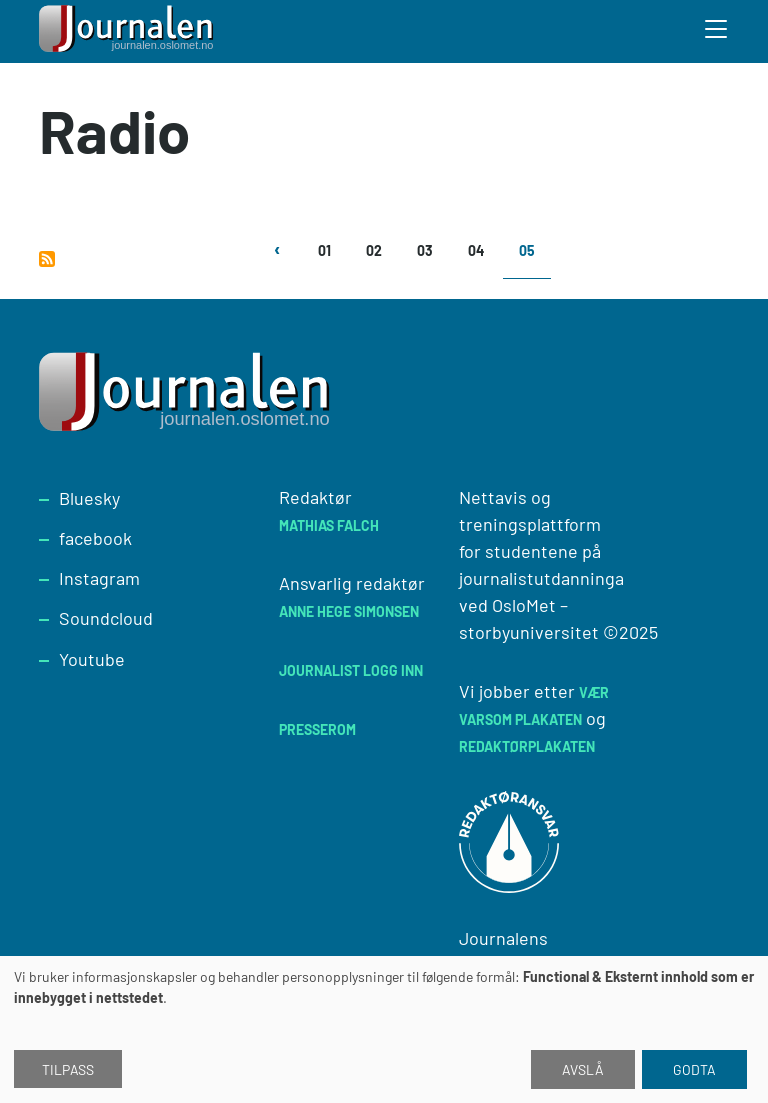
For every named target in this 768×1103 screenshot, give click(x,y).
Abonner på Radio (47, 259)
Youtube (92, 659)
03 (425, 250)
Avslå (583, 1069)
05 (527, 250)
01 (324, 250)
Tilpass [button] (68, 1069)
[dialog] (384, 1029)
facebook (95, 538)
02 (374, 250)
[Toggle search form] (717, 32)
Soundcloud (106, 618)
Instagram (99, 578)
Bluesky (89, 498)
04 (476, 250)
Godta (694, 1069)
